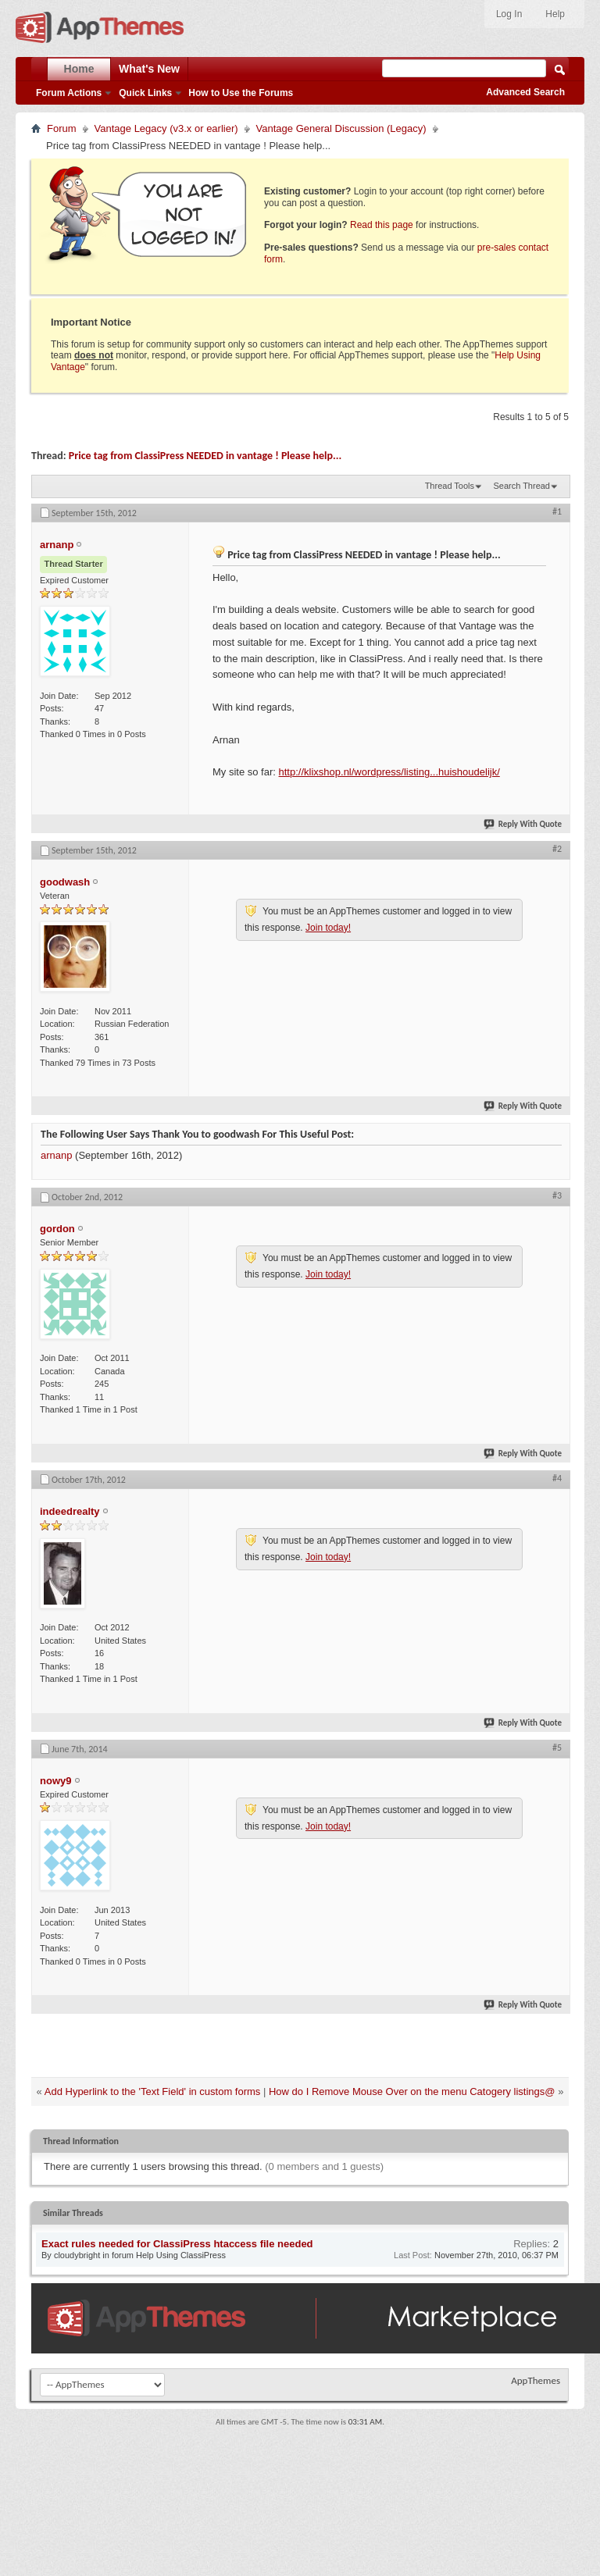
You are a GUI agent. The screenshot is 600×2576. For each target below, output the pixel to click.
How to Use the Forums (240, 92)
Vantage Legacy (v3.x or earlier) (166, 128)
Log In (509, 14)
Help (555, 14)
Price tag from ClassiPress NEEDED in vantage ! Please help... (205, 455)
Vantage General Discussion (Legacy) (341, 128)
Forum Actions (69, 92)
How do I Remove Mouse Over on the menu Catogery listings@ (412, 2091)
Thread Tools (449, 485)
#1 (557, 511)
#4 (557, 1478)
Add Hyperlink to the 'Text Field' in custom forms (153, 2091)
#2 (557, 848)
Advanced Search (525, 92)
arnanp (56, 1155)
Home (79, 68)
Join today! (328, 927)
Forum (62, 128)
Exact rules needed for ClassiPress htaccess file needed (177, 2244)
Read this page (381, 224)
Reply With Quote (523, 824)
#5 (557, 1747)
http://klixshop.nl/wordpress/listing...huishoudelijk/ (389, 772)
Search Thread (521, 485)
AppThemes (535, 2380)
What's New (149, 68)
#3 (557, 1195)
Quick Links (145, 92)
